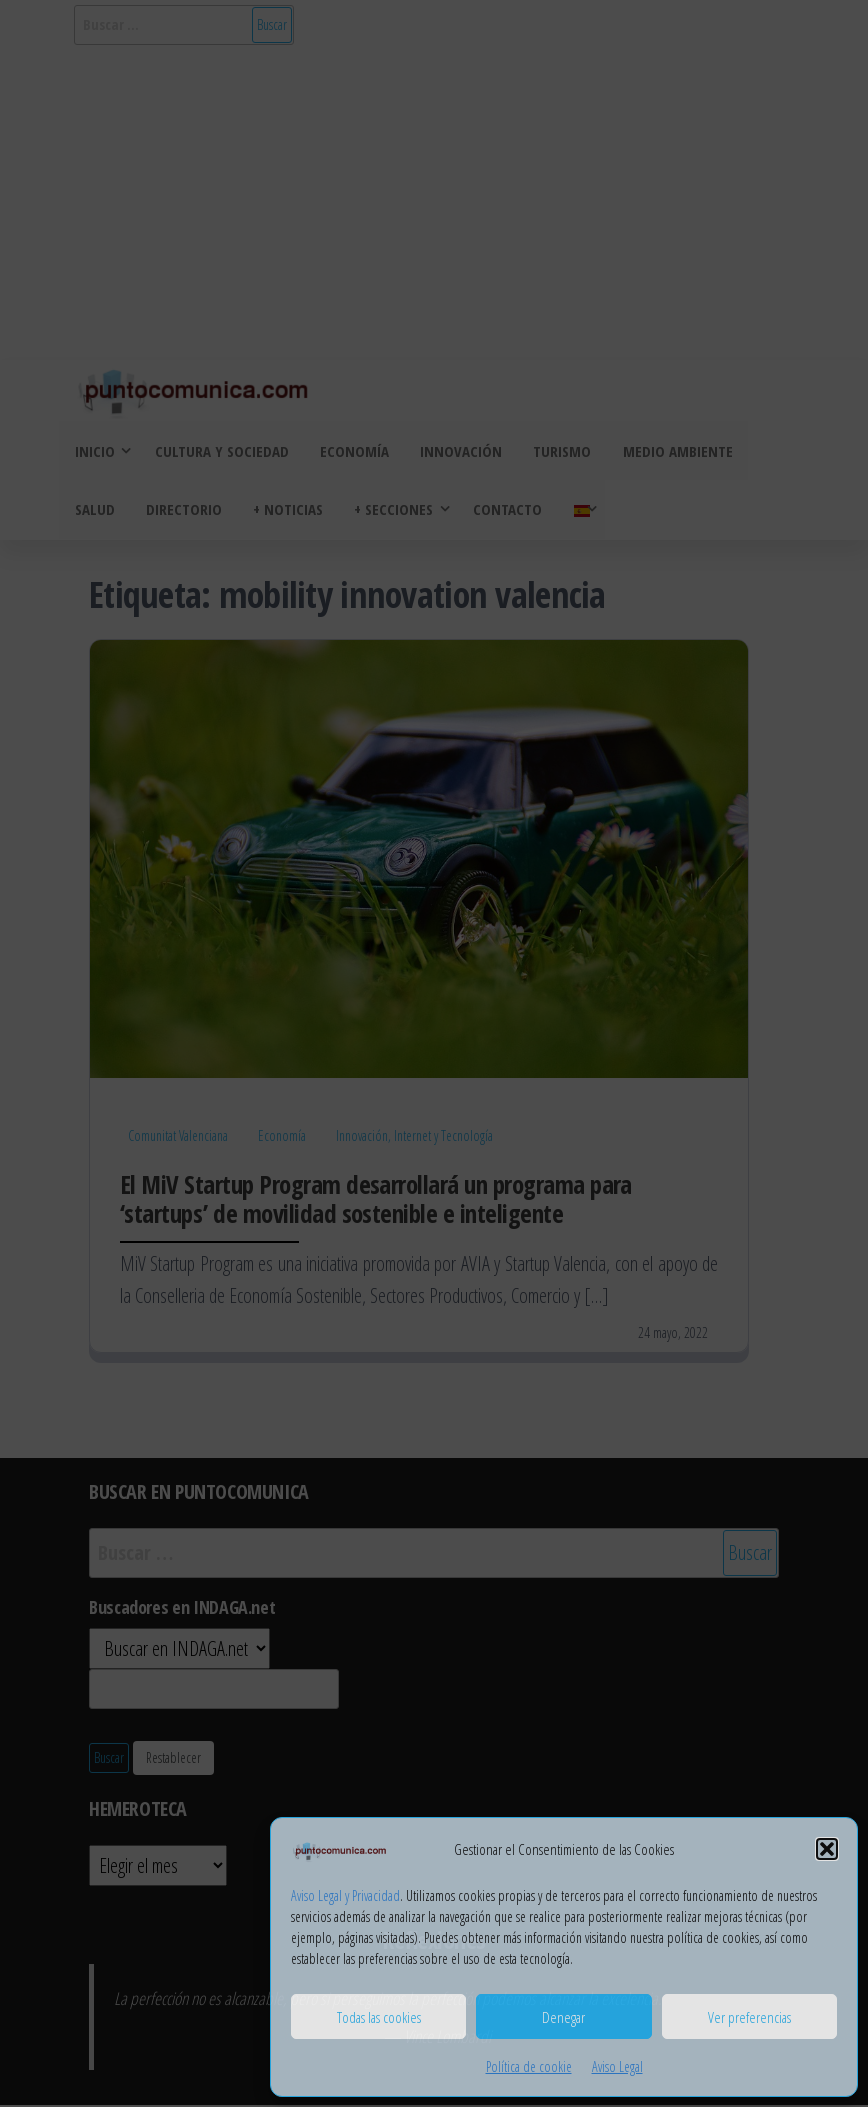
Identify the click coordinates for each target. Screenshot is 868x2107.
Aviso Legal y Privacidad (345, 1895)
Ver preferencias (749, 2017)
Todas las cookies (379, 2017)
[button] (827, 1849)
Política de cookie (529, 2066)
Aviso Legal (617, 2066)
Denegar (563, 2017)
